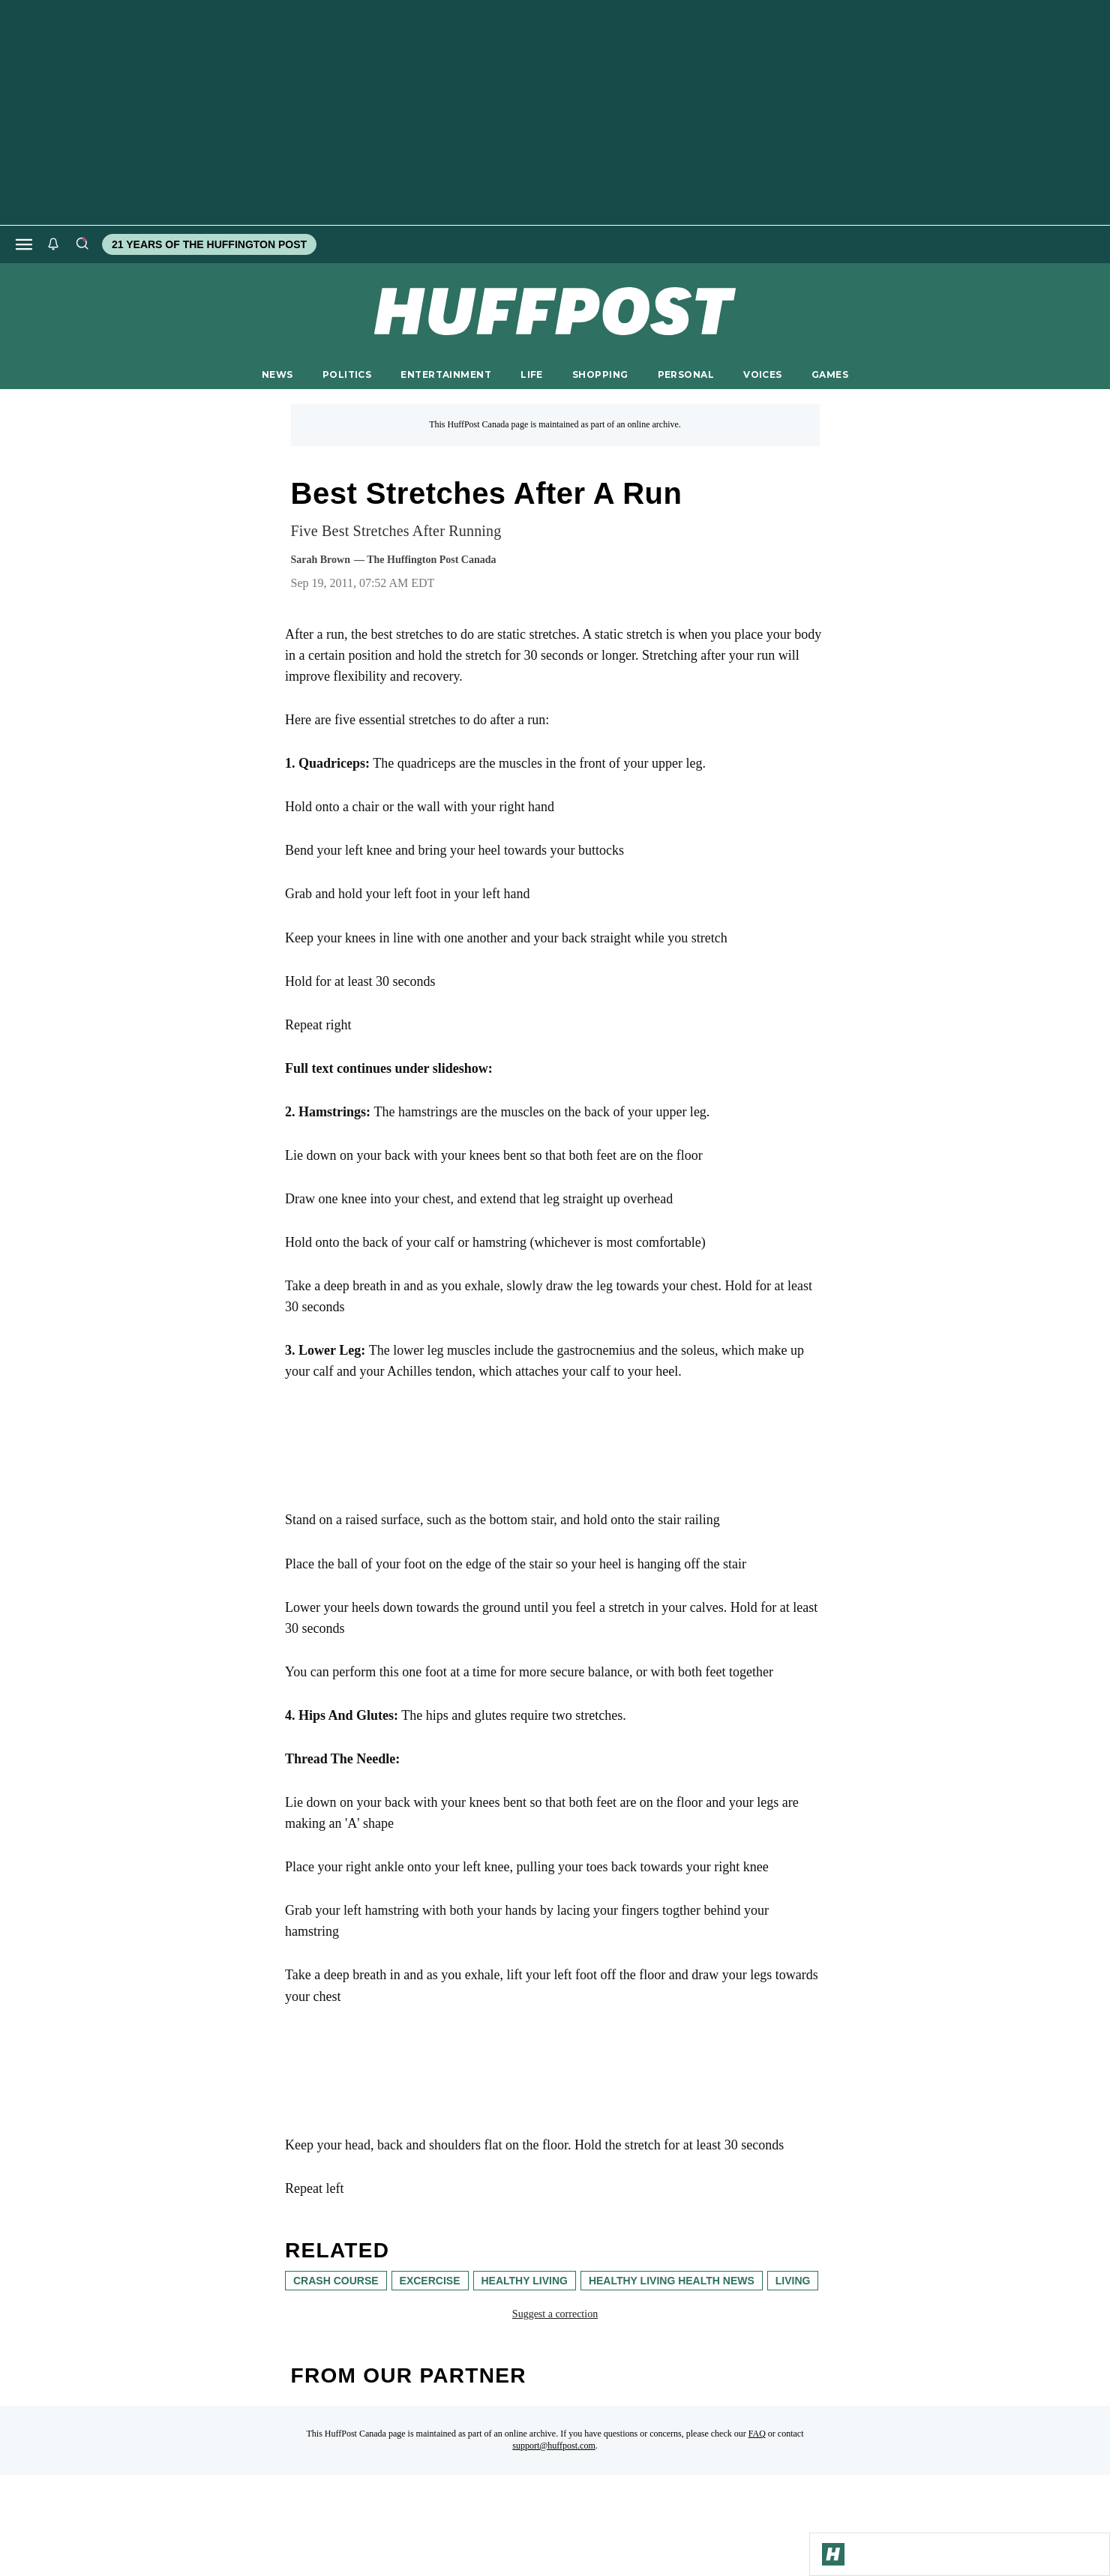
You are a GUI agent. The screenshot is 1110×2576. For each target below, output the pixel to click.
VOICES (762, 374)
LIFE (531, 374)
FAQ (757, 2433)
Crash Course (336, 2281)
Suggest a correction (555, 2314)
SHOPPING (600, 374)
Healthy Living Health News (671, 2281)
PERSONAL (686, 374)
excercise (430, 2281)
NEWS (277, 374)
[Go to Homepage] (833, 2554)
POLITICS (346, 374)
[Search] (82, 244)
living (793, 2281)
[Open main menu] (24, 244)
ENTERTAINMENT (445, 374)
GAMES (830, 374)
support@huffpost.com (554, 2445)
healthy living (525, 2281)
